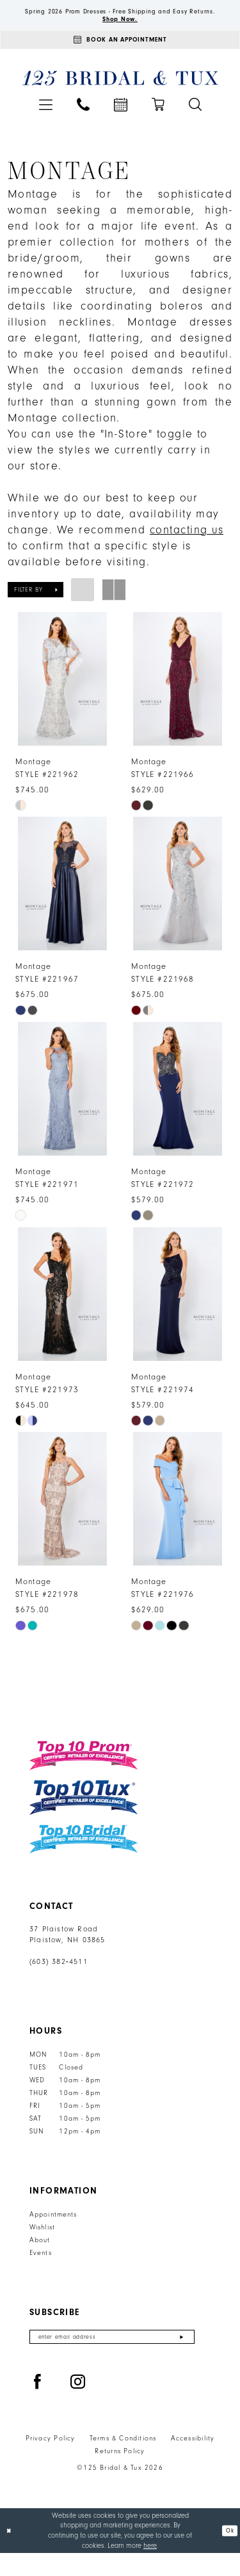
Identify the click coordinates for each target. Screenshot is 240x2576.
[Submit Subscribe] (181, 2358)
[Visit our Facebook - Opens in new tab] (37, 2405)
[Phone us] (83, 120)
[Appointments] (120, 53)
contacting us (186, 546)
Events (40, 2273)
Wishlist (42, 2247)
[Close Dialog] (11, 2553)
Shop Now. (120, 30)
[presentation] (62, 695)
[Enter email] (112, 2358)
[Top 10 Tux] (83, 1817)
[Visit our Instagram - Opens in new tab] (78, 2405)
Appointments (53, 2234)
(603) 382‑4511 (58, 1981)
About (40, 2260)
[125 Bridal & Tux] (120, 94)
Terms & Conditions (123, 2461)
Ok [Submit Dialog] (228, 2553)
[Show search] (195, 120)
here (150, 2568)
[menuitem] (46, 120)
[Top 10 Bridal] (83, 1858)
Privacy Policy (51, 2461)
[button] (46, 120)
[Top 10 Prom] (83, 1775)
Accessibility (193, 2461)
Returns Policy (120, 2474)
